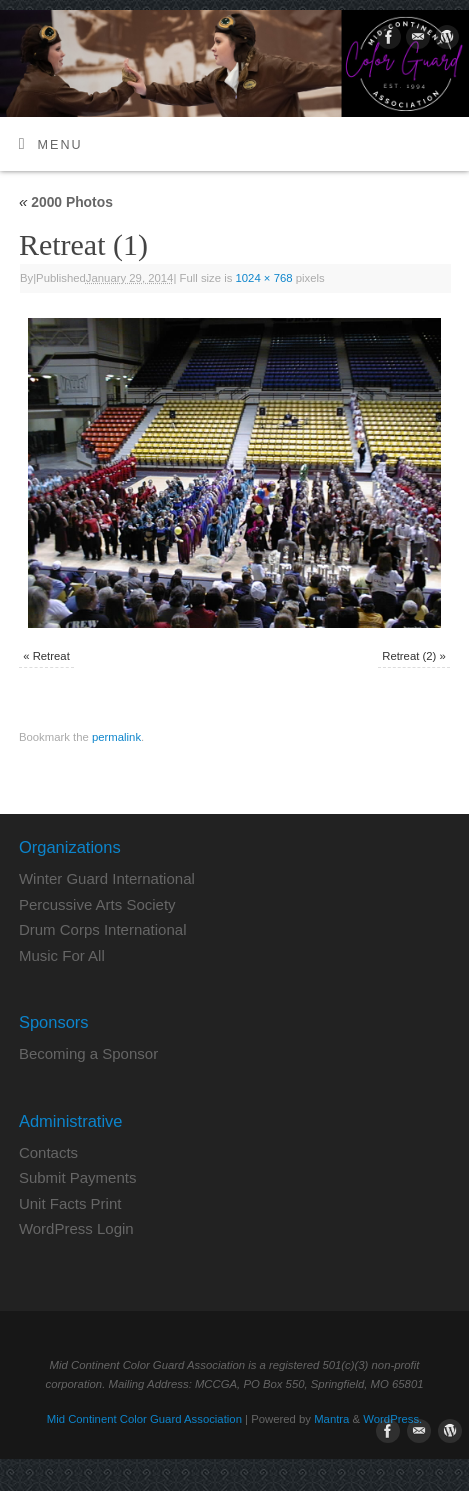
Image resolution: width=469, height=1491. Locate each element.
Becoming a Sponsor (88, 1053)
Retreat (51, 656)
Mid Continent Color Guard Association (144, 1419)
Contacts (48, 1152)
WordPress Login (76, 1228)
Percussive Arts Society (97, 904)
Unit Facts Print (70, 1203)
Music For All (62, 955)
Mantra (331, 1419)
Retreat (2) (409, 656)
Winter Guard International (107, 878)
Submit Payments (78, 1177)
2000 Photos (66, 202)
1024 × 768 (264, 278)
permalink (116, 737)
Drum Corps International (103, 929)
